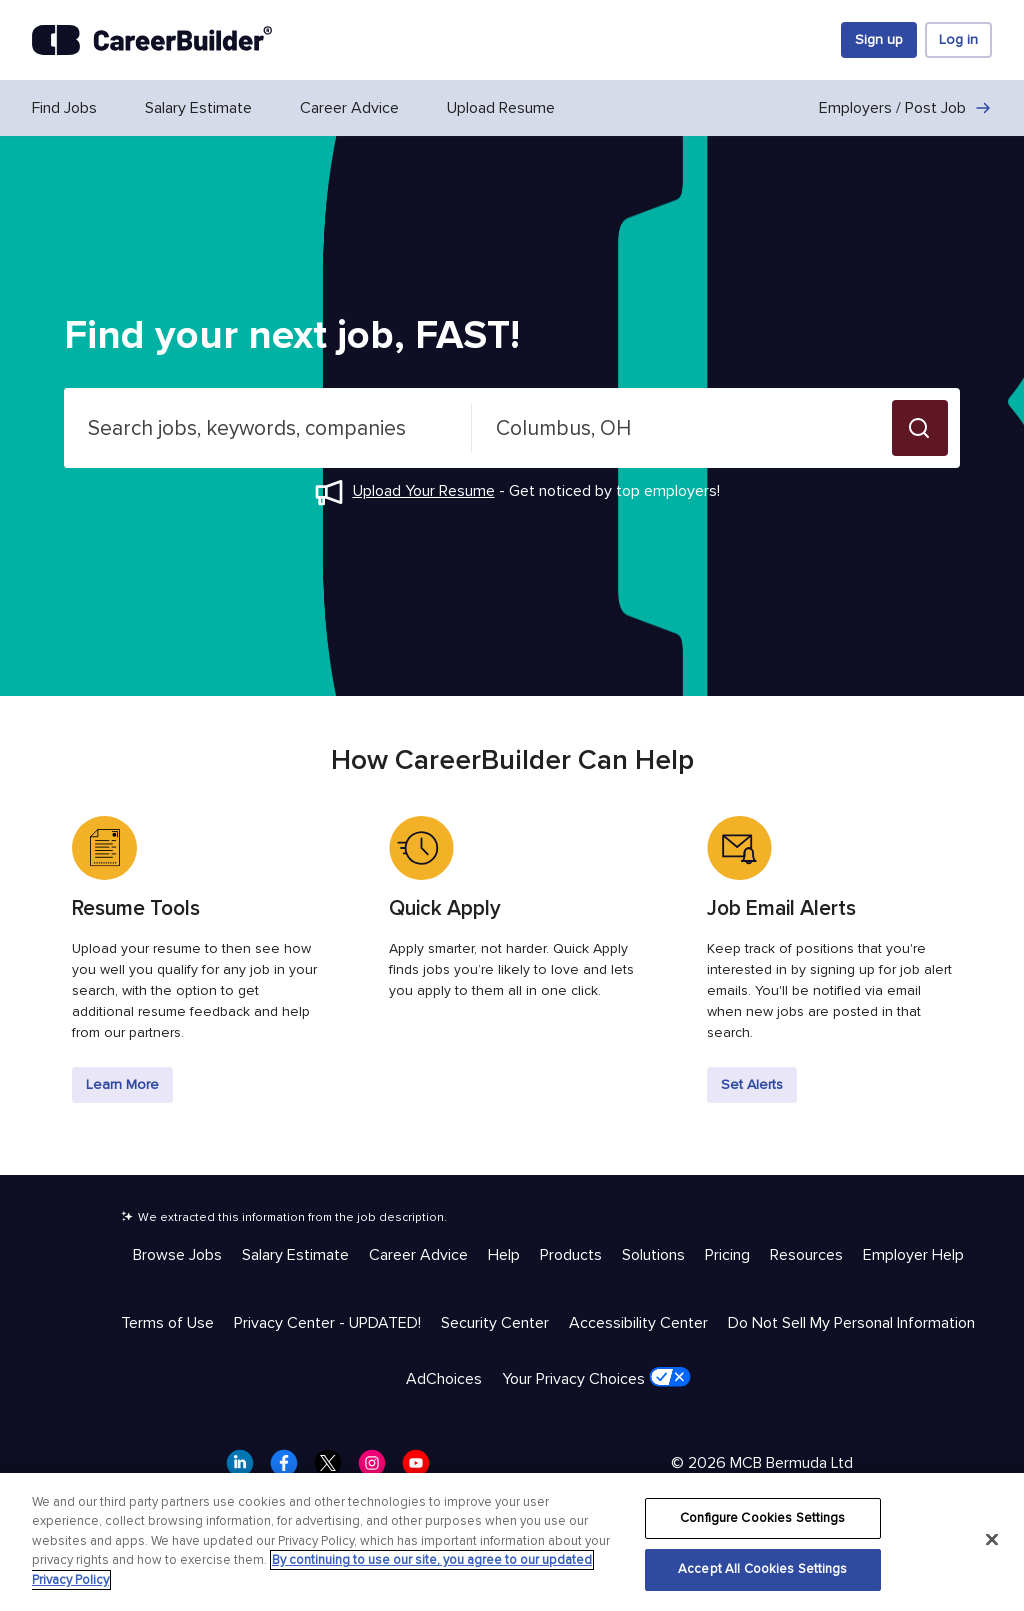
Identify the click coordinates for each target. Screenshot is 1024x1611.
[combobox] (268, 428)
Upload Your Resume (424, 491)
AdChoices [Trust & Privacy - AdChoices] (444, 1379)
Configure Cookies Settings (762, 1518)
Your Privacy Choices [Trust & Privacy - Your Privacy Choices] (596, 1378)
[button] (920, 428)
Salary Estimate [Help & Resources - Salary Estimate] (295, 1255)
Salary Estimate (198, 108)
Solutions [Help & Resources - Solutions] (653, 1255)
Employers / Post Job (905, 108)
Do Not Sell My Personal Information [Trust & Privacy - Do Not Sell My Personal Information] (851, 1323)
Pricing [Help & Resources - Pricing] (727, 1255)
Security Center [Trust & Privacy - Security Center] (495, 1323)
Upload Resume (501, 108)
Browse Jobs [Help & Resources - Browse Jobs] (177, 1255)
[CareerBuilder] (152, 40)
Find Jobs (64, 108)
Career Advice (349, 108)
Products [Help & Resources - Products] (571, 1255)
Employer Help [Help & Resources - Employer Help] (913, 1255)
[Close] (992, 1539)
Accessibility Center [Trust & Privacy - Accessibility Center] (638, 1323)
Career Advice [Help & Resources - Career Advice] (418, 1255)
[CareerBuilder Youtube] (422, 1469)
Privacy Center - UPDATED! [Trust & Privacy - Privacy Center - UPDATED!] (327, 1323)
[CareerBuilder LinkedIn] (246, 1469)
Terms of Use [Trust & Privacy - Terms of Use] (167, 1323)
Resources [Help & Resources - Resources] (806, 1255)
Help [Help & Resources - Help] (504, 1255)
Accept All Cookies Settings (763, 1569)
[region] (512, 1542)
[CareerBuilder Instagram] (378, 1469)
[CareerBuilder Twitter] (334, 1469)
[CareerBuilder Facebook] (290, 1469)
